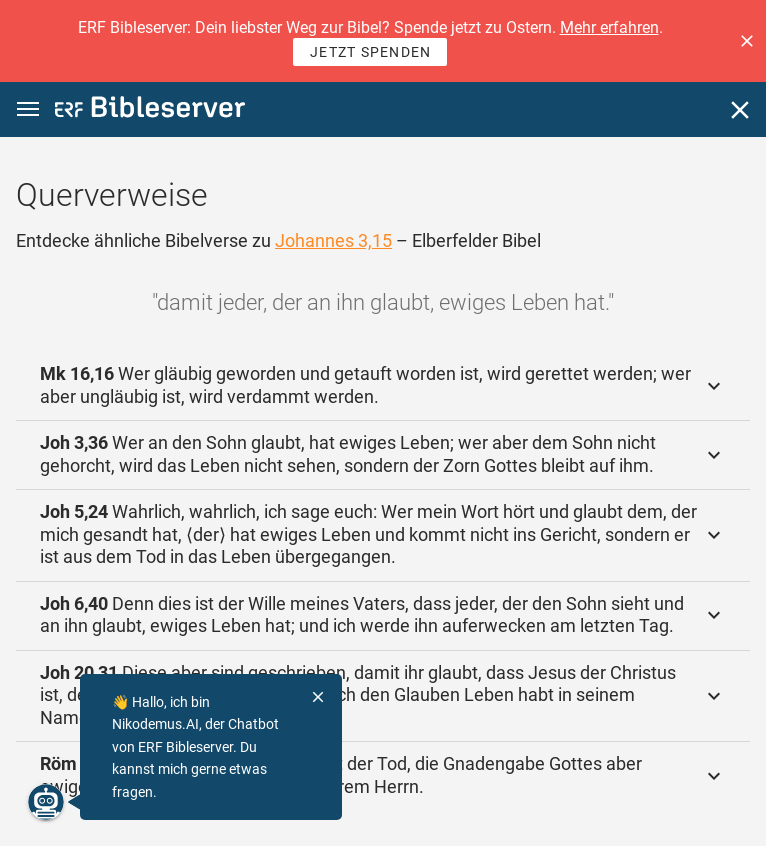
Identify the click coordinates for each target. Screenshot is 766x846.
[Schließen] (740, 110)
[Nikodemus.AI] (46, 802)
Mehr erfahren (609, 27)
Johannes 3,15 (333, 240)
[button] (747, 41)
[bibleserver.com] (150, 110)
